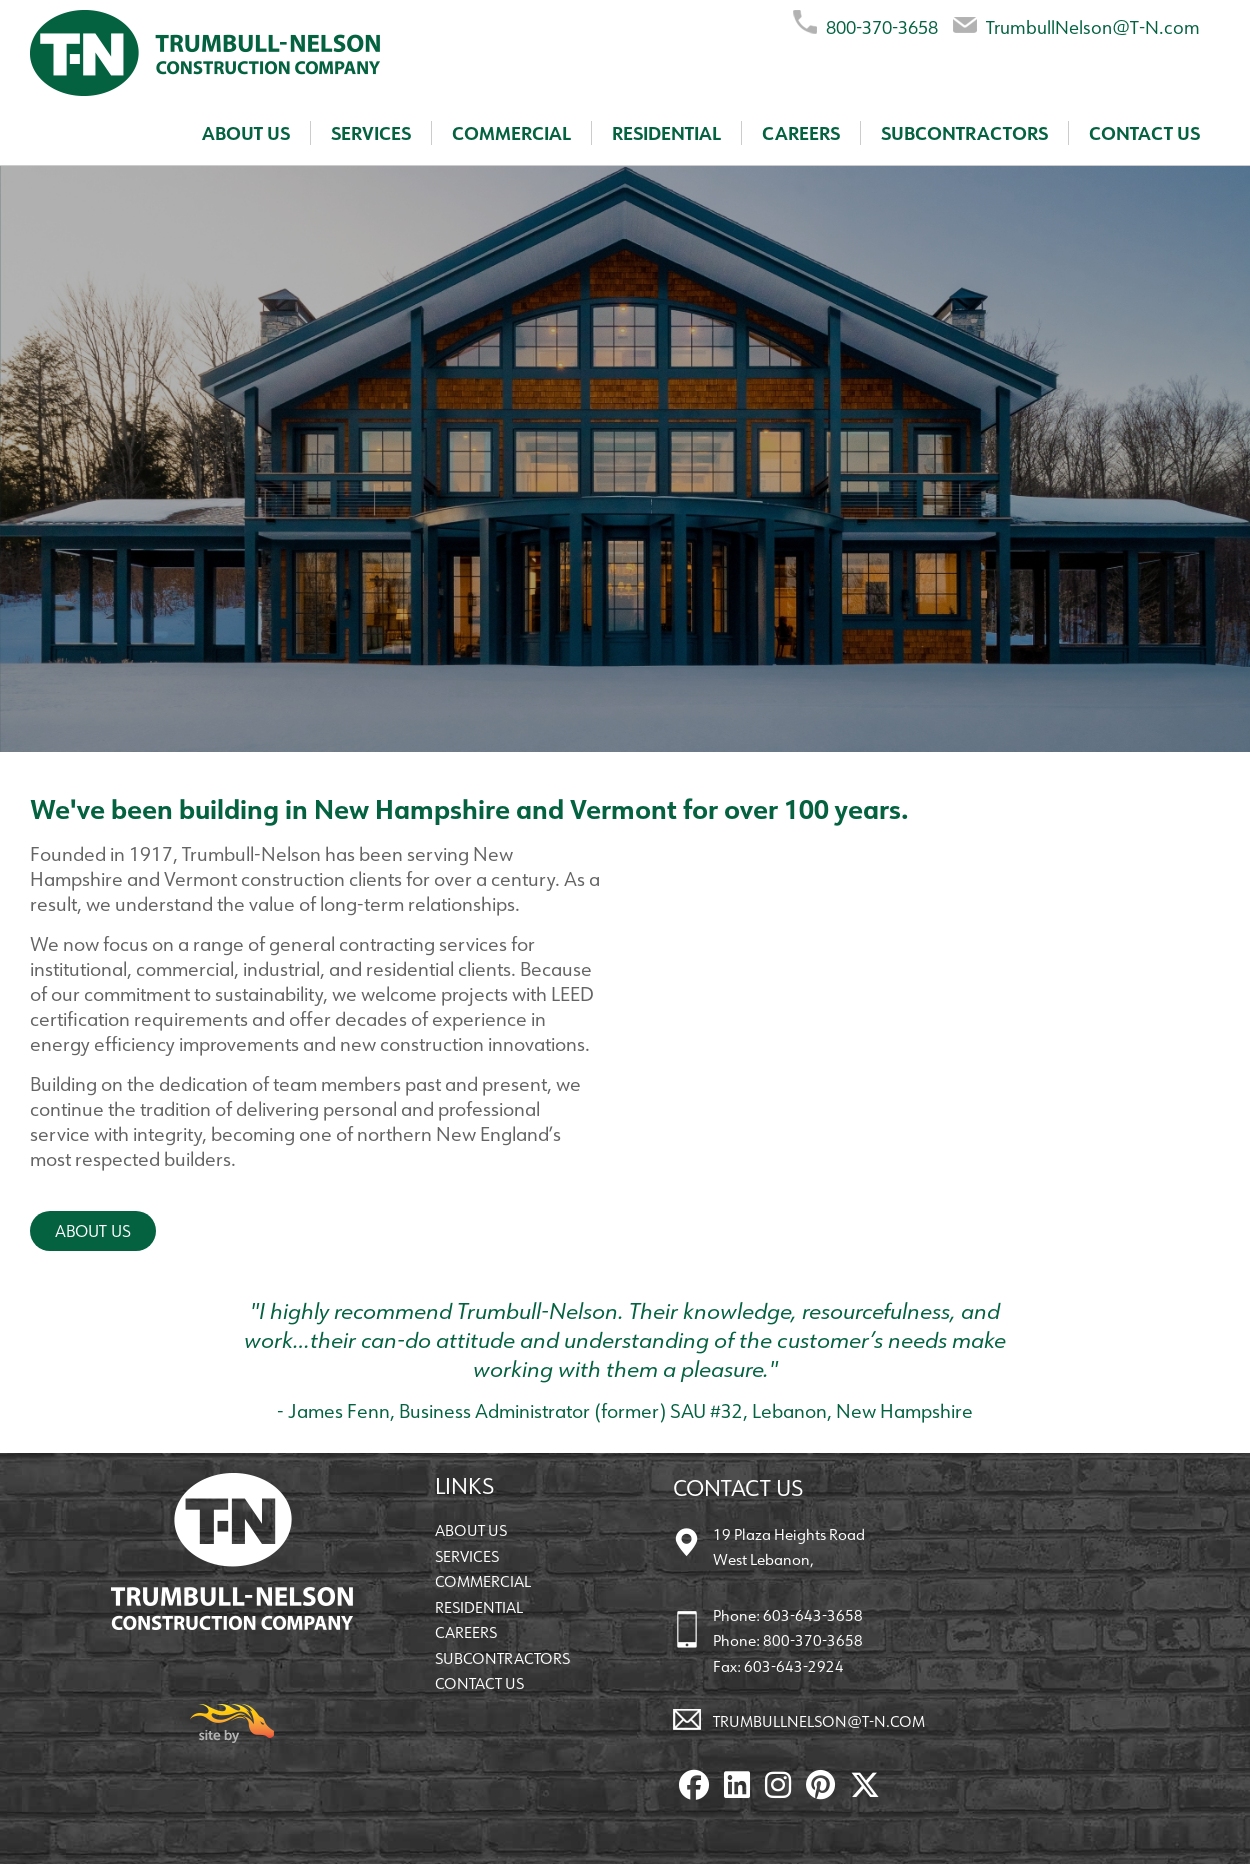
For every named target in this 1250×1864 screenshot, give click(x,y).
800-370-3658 (865, 23)
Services (371, 133)
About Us (246, 133)
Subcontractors (964, 133)
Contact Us (1144, 133)
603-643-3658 (813, 1615)
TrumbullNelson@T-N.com (1076, 23)
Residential (666, 133)
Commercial (511, 133)
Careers (801, 133)
